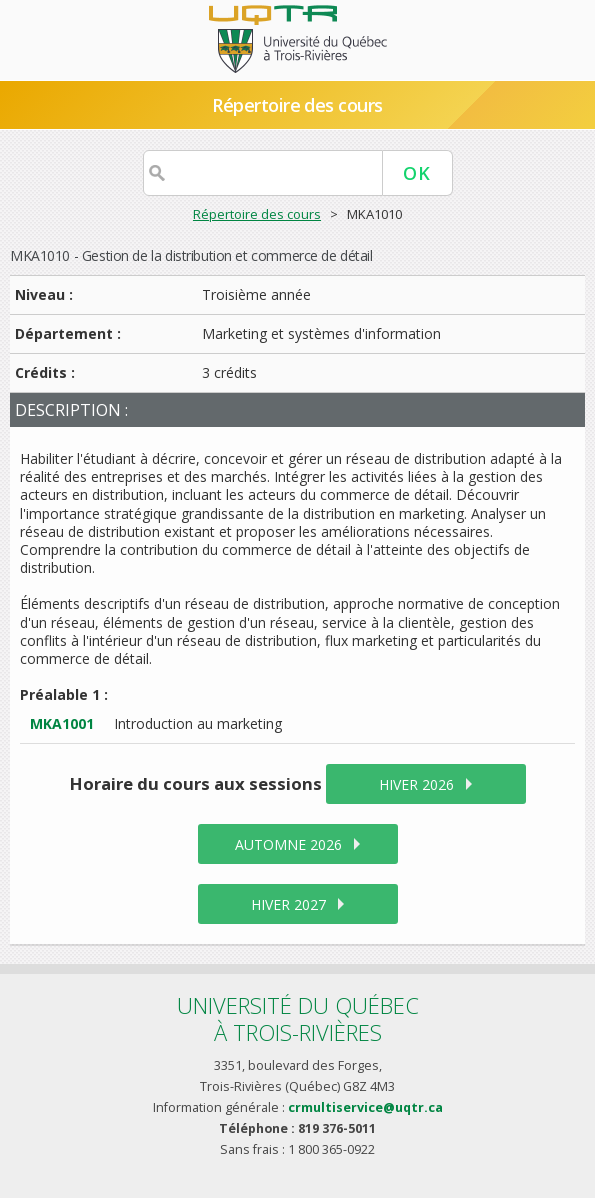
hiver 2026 (416, 784)
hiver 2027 (288, 904)
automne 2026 (288, 844)
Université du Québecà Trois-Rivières (298, 1018)
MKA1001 (62, 723)
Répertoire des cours (297, 105)
